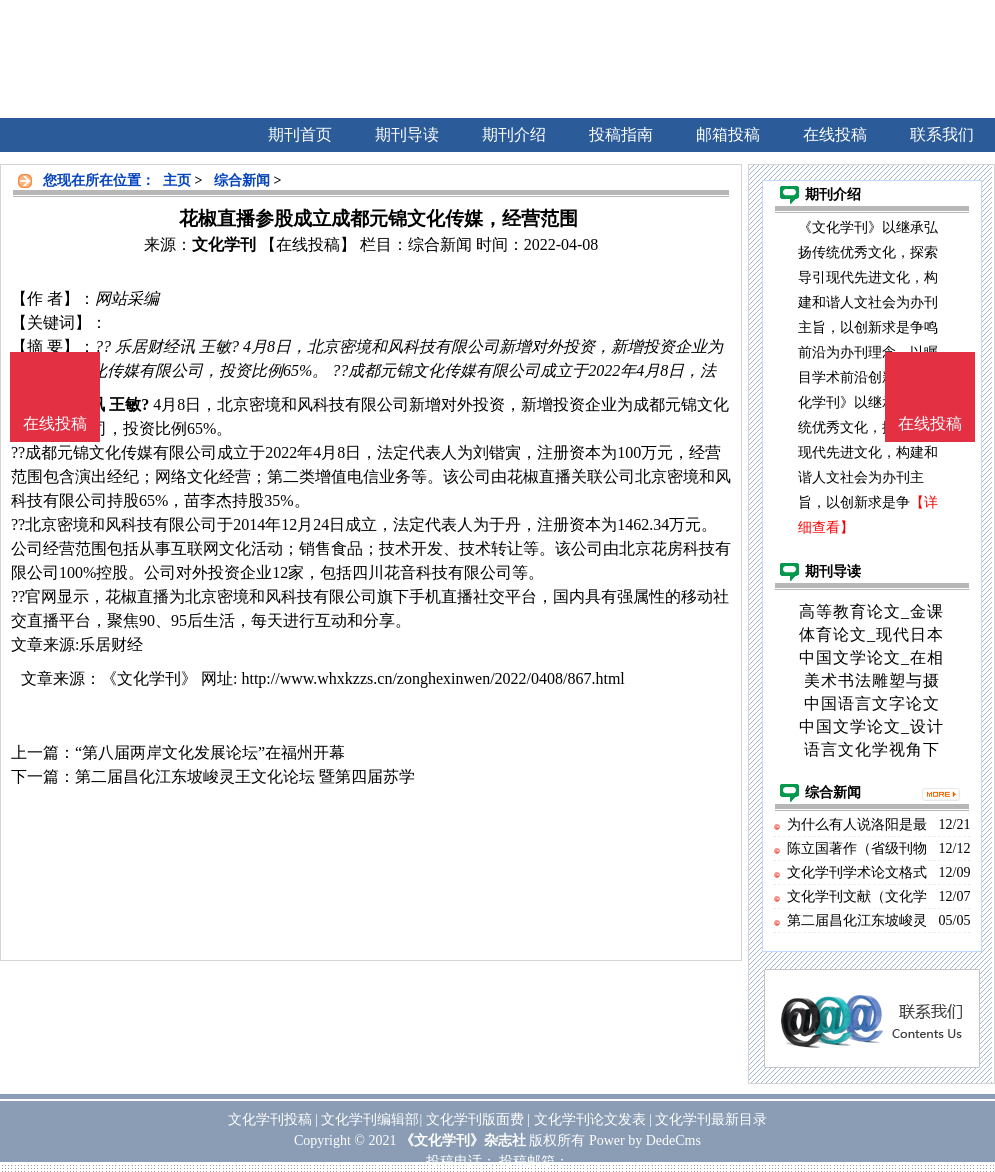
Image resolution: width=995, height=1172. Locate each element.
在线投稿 (930, 423)
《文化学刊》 (149, 678)
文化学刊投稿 (270, 1119)
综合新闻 (242, 180)
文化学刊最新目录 (711, 1119)
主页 (177, 180)
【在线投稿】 (308, 244)
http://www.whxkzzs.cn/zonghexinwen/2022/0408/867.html (432, 678)
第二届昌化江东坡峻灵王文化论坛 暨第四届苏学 (245, 776)
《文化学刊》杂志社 (463, 1140)
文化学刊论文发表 (590, 1119)
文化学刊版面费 (475, 1119)
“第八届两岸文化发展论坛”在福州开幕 (210, 752)
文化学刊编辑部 (370, 1119)
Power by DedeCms (645, 1140)
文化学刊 (224, 244)
